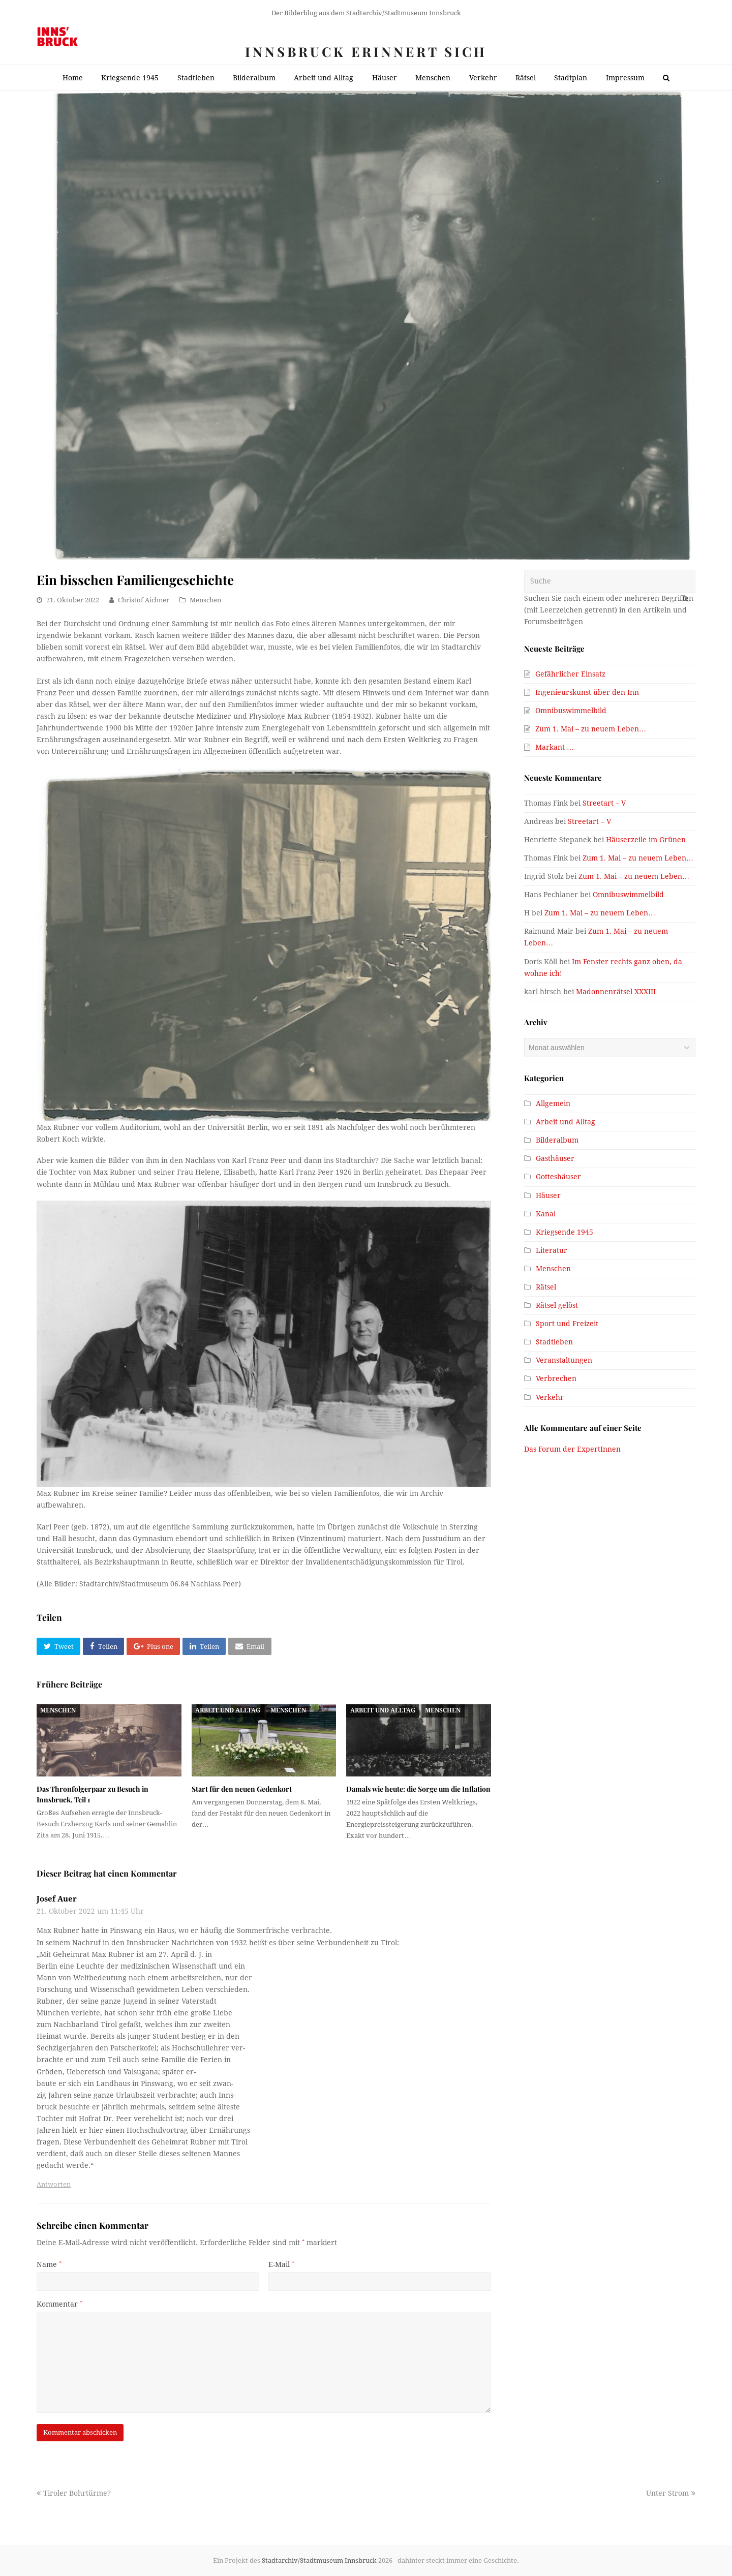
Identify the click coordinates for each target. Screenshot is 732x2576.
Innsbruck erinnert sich (366, 51)
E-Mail (281, 2264)
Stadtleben (554, 1342)
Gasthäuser (555, 1158)
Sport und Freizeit (567, 1324)
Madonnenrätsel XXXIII (616, 992)
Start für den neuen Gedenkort (242, 1789)
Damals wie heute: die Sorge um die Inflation (418, 1789)
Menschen (205, 600)
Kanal (546, 1214)
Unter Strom (670, 2493)
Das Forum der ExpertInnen (572, 1449)
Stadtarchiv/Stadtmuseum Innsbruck (319, 2560)
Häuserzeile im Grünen (646, 840)
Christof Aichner (143, 600)
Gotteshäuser (558, 1177)
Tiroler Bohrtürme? (74, 2493)
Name (49, 2264)
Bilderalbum (557, 1140)
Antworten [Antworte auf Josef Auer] (54, 2184)
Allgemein (553, 1103)
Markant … (554, 747)
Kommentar (59, 2304)
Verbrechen (556, 1378)
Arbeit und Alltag (227, 1710)
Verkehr (550, 1397)
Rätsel (546, 1287)
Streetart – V (604, 803)
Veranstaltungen (564, 1360)
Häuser (548, 1195)
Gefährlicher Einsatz (570, 674)
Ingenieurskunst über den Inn (587, 692)
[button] (58, 1646)
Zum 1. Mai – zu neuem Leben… (590, 729)
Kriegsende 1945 (564, 1232)
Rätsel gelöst (557, 1305)
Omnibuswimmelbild (570, 711)
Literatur (551, 1250)
